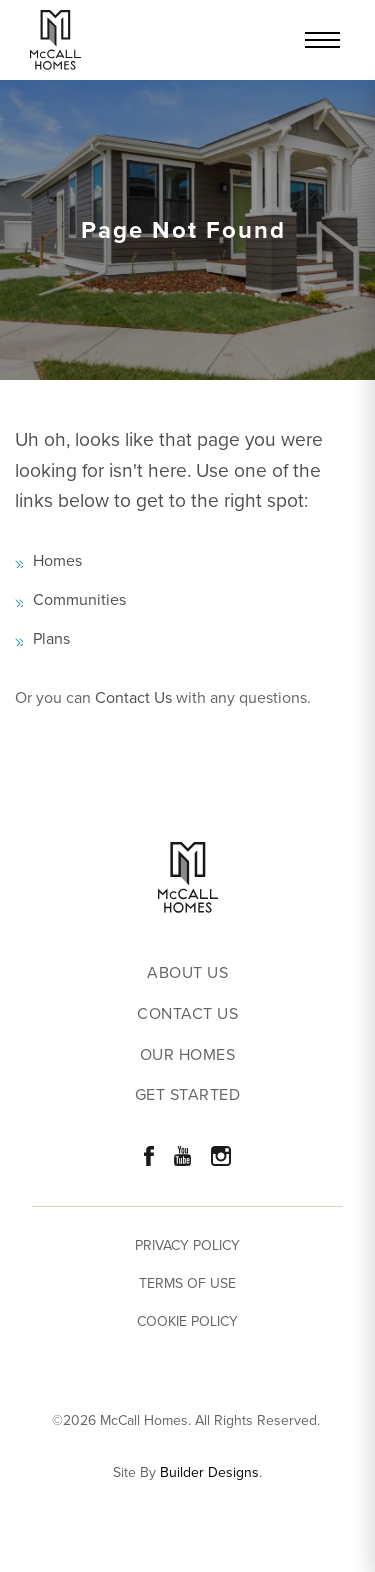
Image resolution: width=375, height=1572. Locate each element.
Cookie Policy (187, 1321)
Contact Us (133, 697)
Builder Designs (209, 1473)
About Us (187, 973)
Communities (79, 599)
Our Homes (188, 1055)
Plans (51, 638)
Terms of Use (187, 1283)
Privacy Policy (187, 1245)
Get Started (188, 1095)
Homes (57, 560)
